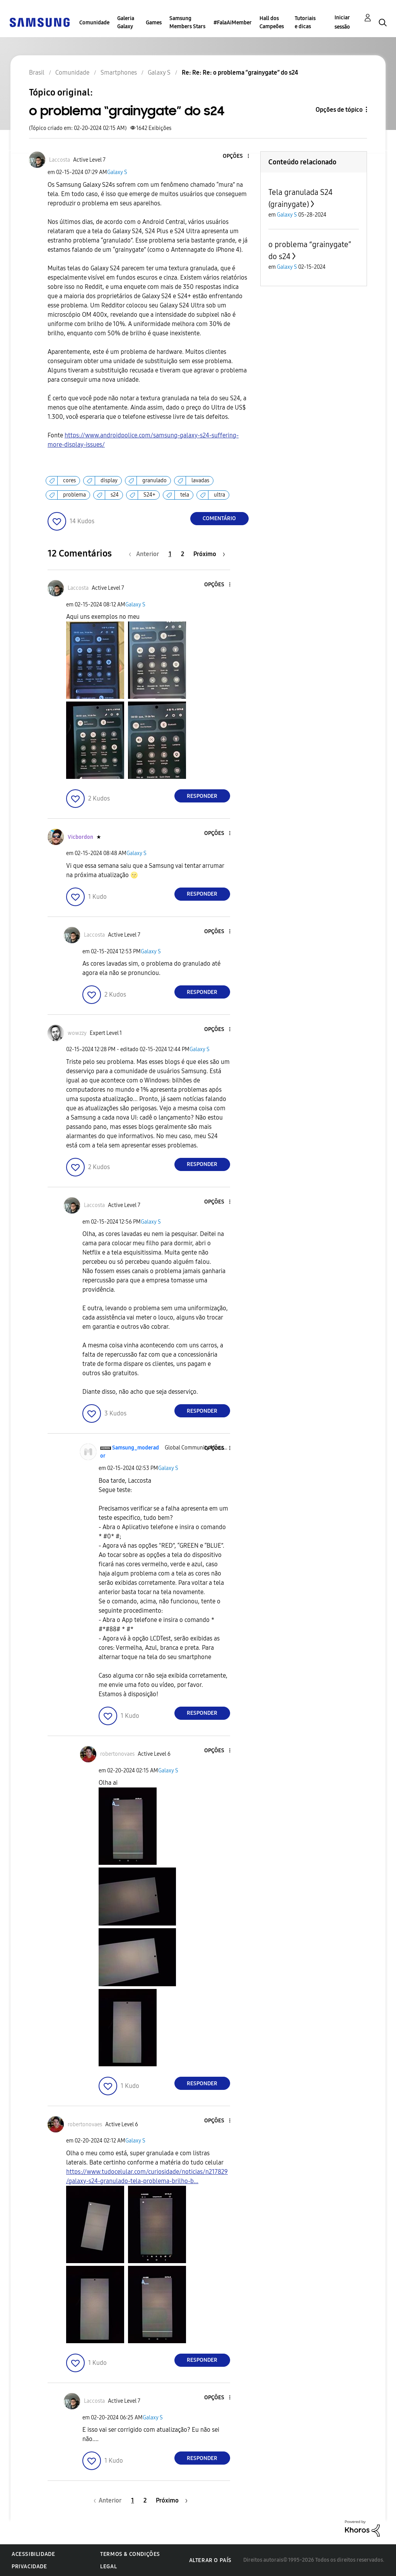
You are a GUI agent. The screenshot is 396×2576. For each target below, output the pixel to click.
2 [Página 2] (182, 554)
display (109, 480)
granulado (154, 480)
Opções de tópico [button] (339, 109)
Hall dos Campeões (271, 22)
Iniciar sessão (342, 22)
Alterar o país (210, 2560)
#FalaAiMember (232, 22)
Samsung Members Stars (187, 22)
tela (184, 495)
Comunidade (94, 22)
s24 (115, 495)
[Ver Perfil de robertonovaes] (117, 1754)
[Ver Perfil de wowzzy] (77, 1033)
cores (69, 480)
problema (74, 495)
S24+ (149, 495)
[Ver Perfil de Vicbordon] (80, 837)
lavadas (200, 480)
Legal (108, 2566)
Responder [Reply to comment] (202, 796)
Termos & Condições (130, 2554)
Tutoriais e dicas (305, 22)
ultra (219, 495)
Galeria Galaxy (125, 22)
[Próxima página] (209, 554)
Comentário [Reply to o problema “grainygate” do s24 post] (219, 518)
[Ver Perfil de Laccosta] (59, 160)
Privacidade (29, 2566)
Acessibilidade (33, 2554)
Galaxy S (117, 172)
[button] (235, 156)
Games (154, 22)
